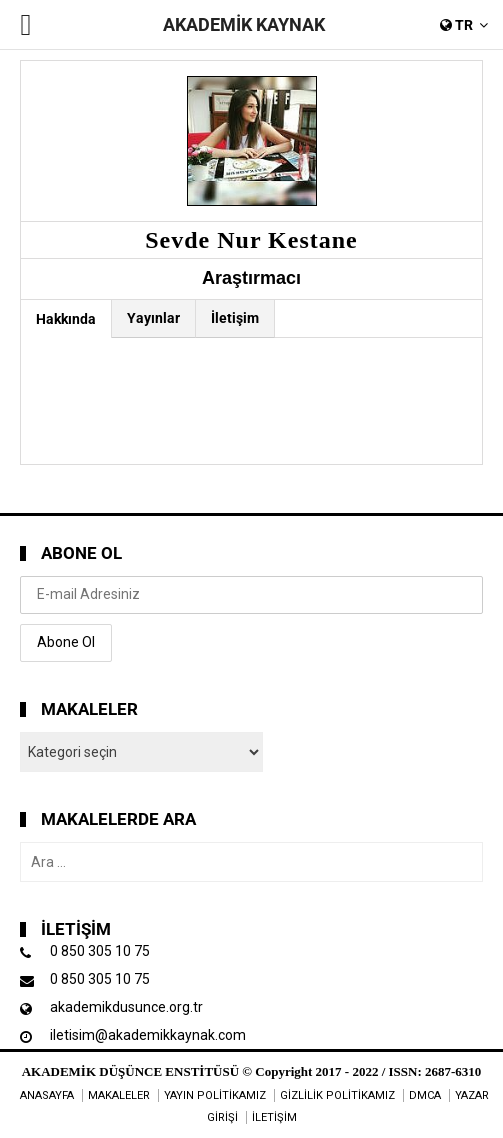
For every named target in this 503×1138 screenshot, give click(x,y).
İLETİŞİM (274, 1117)
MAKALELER (119, 1095)
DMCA (425, 1095)
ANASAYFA (47, 1095)
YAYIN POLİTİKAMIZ (215, 1095)
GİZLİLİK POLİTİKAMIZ (337, 1095)
